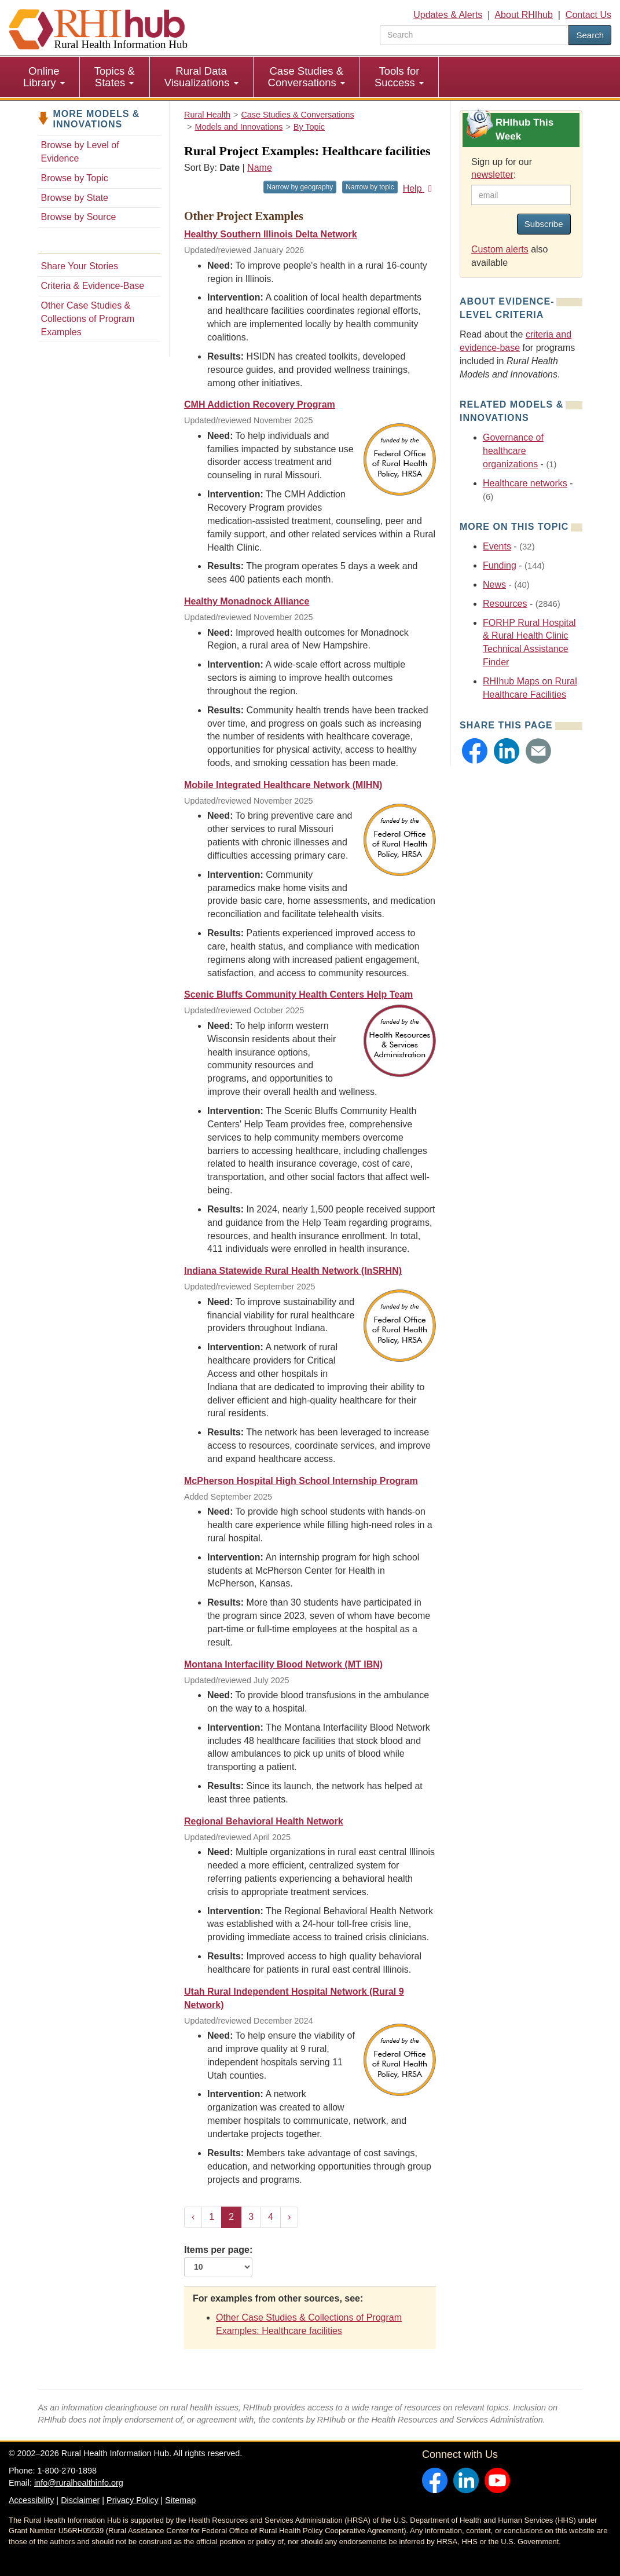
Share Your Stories (79, 266)
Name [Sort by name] (259, 168)
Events (497, 546)
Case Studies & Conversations (306, 77)
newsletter (492, 174)
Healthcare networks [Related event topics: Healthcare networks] (525, 483)
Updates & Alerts (447, 15)
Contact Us (588, 15)
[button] (475, 751)
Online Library (44, 77)
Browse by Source (78, 217)
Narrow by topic (370, 187)
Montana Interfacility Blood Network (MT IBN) (283, 1664)
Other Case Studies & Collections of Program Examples (88, 319)
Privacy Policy (133, 2500)
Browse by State (75, 198)
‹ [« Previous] (193, 2217)
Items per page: (218, 2261)
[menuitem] (44, 77)
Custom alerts (500, 249)
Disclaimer (80, 2500)
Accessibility (31, 2500)
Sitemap (180, 2500)
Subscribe (543, 224)
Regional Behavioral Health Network (263, 1821)
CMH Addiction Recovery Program (259, 404)
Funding (499, 565)
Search (590, 35)
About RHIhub (523, 15)
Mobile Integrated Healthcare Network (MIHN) (283, 785)
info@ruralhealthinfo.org (78, 2482)
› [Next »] (289, 2217)
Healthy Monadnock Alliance (246, 601)
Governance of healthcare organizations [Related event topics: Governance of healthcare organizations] (513, 451)
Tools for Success (399, 77)
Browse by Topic (74, 178)
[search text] (474, 35)
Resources (505, 604)
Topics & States (114, 77)
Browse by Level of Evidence (80, 151)
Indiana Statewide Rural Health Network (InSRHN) (293, 1271)
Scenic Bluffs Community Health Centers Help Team (298, 994)
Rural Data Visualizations (201, 77)
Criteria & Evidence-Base (93, 286)
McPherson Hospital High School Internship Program (301, 1481)
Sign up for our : (501, 168)
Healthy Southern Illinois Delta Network (270, 234)
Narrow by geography (300, 187)
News (494, 584)
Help (419, 188)
